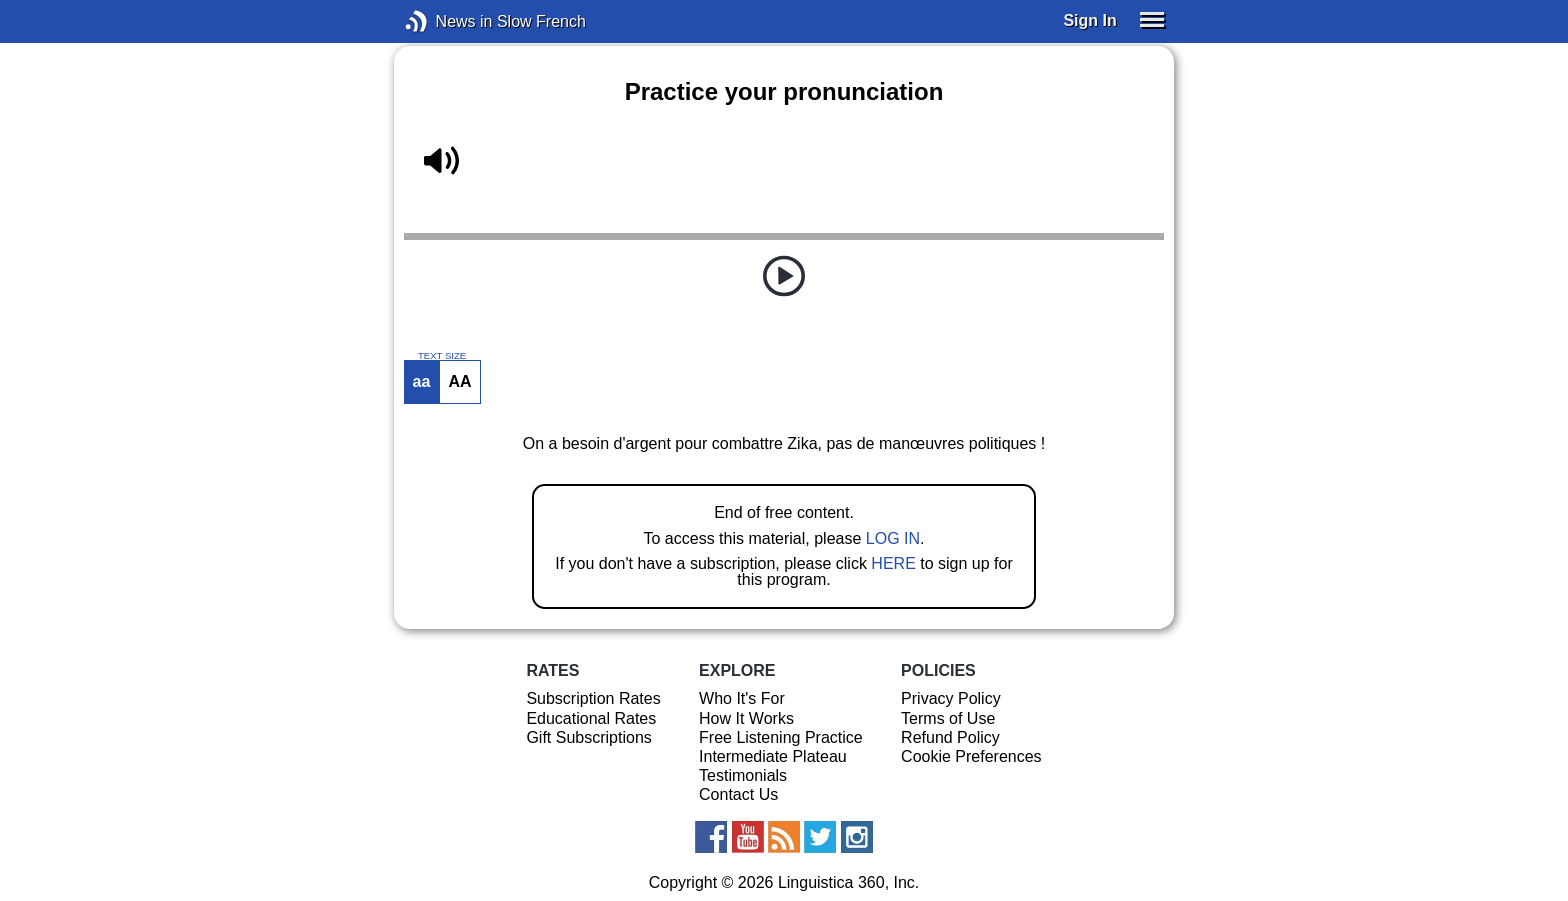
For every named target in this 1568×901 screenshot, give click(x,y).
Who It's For (742, 698)
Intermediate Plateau (773, 756)
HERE (893, 563)
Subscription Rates (593, 698)
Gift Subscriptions (588, 737)
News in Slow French (446, 21)
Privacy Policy (951, 698)
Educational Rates (591, 718)
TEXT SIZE (442, 356)
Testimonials (743, 775)
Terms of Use (948, 718)
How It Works (746, 718)
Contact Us (738, 794)
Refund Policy (950, 737)
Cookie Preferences (971, 756)
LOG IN (893, 538)
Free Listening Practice (781, 737)
